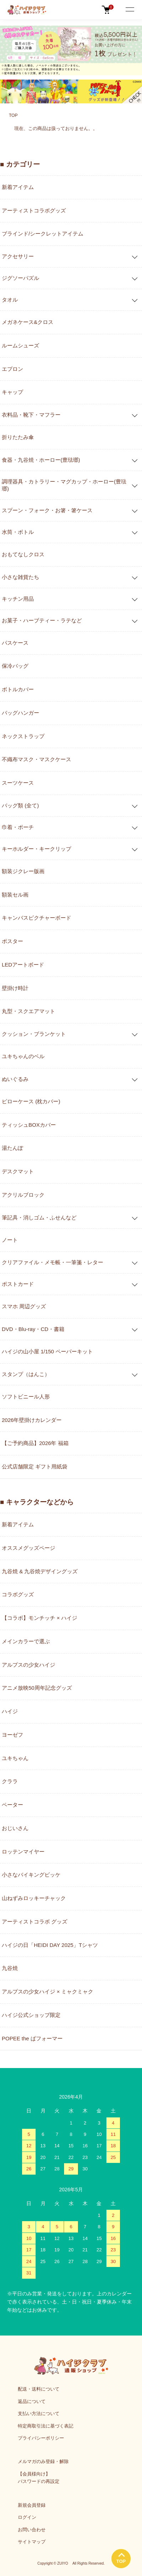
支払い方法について (38, 2413)
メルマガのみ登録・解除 (43, 2461)
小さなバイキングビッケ (31, 1875)
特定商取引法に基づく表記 (45, 2426)
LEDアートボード (23, 965)
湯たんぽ (12, 1148)
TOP (13, 115)
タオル (10, 300)
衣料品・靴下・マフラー (31, 415)
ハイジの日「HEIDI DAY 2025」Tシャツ (50, 1945)
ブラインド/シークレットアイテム (42, 234)
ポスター (12, 941)
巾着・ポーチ (18, 827)
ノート (10, 1240)
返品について (32, 2401)
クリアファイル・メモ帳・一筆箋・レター (52, 1262)
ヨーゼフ (12, 1735)
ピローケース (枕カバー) (31, 1101)
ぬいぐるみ (15, 1079)
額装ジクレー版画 (23, 871)
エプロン (12, 369)
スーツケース (18, 783)
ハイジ (10, 1711)
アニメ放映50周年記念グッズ (37, 1688)
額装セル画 (15, 895)
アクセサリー (18, 256)
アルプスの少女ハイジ (28, 1665)
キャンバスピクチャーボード (36, 918)
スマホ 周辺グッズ (24, 1306)
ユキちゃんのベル (23, 1056)
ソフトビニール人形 (26, 1396)
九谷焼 (10, 1968)
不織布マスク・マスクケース (36, 759)
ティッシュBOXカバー (29, 1125)
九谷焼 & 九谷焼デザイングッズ (40, 1571)
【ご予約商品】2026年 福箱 (35, 1443)
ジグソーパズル (20, 278)
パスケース (15, 643)
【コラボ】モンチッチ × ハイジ (39, 1618)
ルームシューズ (20, 345)
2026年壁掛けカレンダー (32, 1420)
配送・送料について (38, 2389)
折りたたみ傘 (18, 437)
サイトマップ (32, 2541)
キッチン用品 (18, 599)
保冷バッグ (15, 666)
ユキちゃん (15, 1758)
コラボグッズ (18, 1594)
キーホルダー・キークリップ (36, 849)
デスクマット (18, 1171)
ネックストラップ (23, 736)
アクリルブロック (23, 1195)
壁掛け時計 (15, 988)
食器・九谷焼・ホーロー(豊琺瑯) (41, 460)
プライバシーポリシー (41, 2438)
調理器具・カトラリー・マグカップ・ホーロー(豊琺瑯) (64, 485)
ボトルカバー (18, 689)
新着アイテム (18, 187)
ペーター (12, 1805)
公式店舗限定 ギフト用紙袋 (34, 1466)
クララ (10, 1781)
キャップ (12, 392)
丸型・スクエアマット (28, 1011)
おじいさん (15, 1828)
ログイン (27, 2517)
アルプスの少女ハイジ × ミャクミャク (47, 1991)
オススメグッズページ (28, 1548)
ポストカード (18, 1284)
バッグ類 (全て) (20, 805)
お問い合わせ (32, 2529)
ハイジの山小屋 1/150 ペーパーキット (47, 1351)
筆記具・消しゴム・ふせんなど (39, 1217)
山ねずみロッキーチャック (34, 1898)
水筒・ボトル (18, 532)
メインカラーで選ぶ (26, 1641)
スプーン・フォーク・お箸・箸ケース (47, 510)
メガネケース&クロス (27, 322)
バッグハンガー (20, 713)
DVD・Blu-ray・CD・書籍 (33, 1329)
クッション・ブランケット (34, 1034)
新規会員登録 (32, 2505)
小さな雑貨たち (20, 577)
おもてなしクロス (23, 554)
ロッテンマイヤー (23, 1852)
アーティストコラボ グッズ (34, 1922)
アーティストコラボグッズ (34, 210)
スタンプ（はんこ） (26, 1374)
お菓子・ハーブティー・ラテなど (42, 620)
